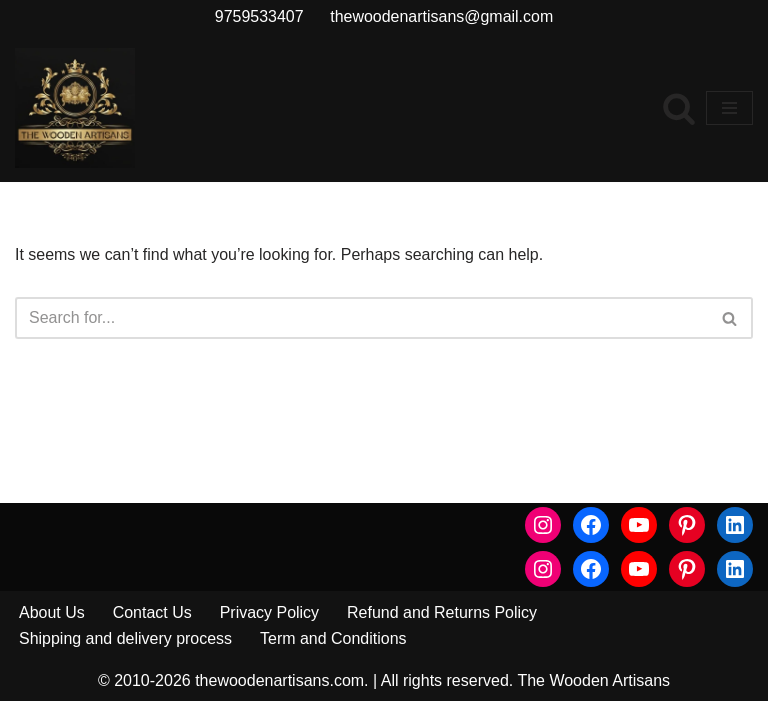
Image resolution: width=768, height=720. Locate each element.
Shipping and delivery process (125, 657)
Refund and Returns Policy (443, 630)
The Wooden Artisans (593, 698)
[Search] (679, 108)
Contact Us (152, 630)
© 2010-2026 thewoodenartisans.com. (233, 698)
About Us (52, 630)
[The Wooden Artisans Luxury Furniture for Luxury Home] (75, 108)
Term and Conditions (333, 657)
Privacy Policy (270, 630)
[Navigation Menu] (729, 108)
